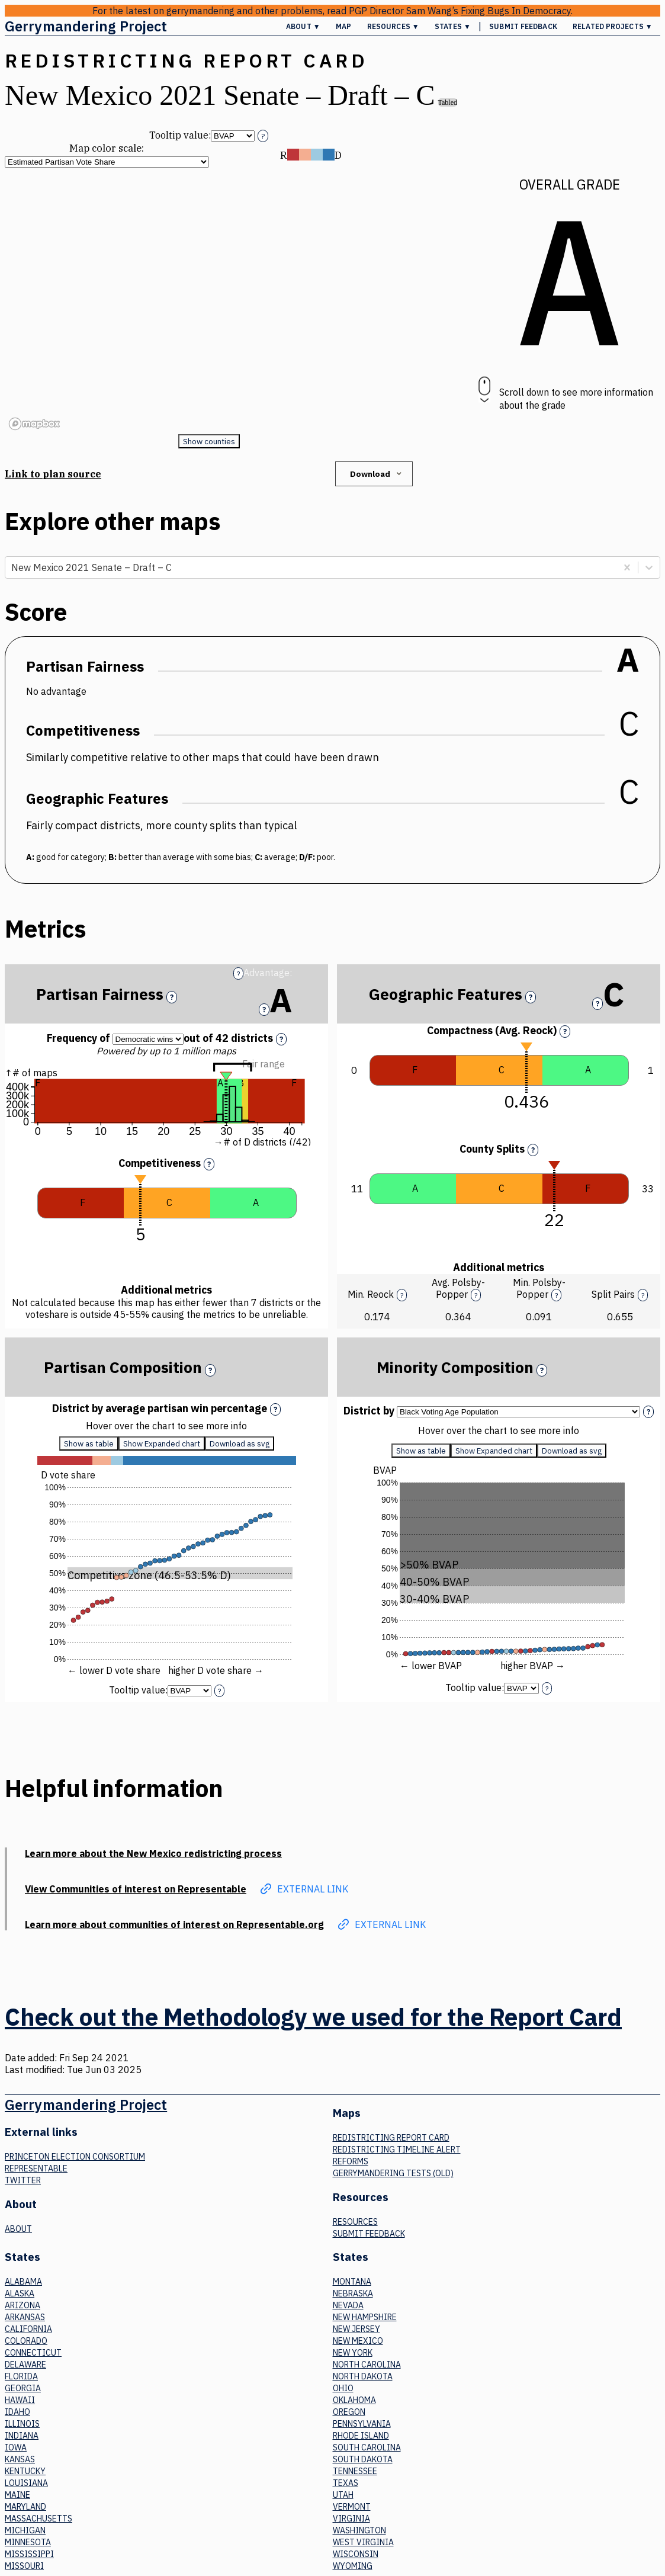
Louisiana (26, 2483)
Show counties (209, 441)
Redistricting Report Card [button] (186, 60)
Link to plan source (53, 474)
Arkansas (25, 2317)
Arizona (22, 2305)
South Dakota (363, 2459)
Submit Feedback (523, 26)
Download (377, 474)
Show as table (89, 1443)
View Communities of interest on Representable (135, 1889)
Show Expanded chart (161, 1443)
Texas (345, 2483)
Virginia (351, 2518)
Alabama (23, 2281)
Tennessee (355, 2471)
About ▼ (303, 26)
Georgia (23, 2388)
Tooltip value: (180, 135)
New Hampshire (365, 2317)
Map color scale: (106, 148)
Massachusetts (38, 2518)
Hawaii (20, 2400)
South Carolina (367, 2447)
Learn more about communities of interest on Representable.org (174, 1924)
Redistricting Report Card (391, 2137)
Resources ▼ (393, 26)
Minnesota (28, 2542)
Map (343, 26)
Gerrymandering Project (86, 26)
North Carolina (367, 2364)
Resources (355, 2221)
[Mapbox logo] (34, 424)
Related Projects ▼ (613, 26)
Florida (21, 2376)
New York (352, 2352)
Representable (36, 2168)
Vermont (352, 2506)
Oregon (349, 2412)
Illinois (22, 2423)
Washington (359, 2530)
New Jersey (356, 2329)
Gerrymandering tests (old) (393, 2173)
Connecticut (33, 2352)
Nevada (348, 2305)
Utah (343, 2495)
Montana (352, 2281)
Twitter (23, 2180)
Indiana (21, 2435)
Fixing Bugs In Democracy (516, 11)
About (18, 2229)
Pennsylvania (362, 2423)
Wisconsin (355, 2554)
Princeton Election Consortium (75, 2156)
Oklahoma (354, 2400)
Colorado (26, 2341)
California (28, 2329)
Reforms (350, 2161)
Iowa (16, 2447)
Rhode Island (361, 2435)
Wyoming (352, 2566)
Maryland (25, 2506)
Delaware (25, 2364)
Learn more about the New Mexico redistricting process (153, 1853)
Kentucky (25, 2471)
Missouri (24, 2566)
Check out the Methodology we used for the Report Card (313, 2016)
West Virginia (363, 2542)
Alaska (19, 2293)
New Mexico (358, 2341)
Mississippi (29, 2554)
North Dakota (363, 2376)
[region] (209, 301)
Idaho (17, 2412)
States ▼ (453, 26)
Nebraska (353, 2293)
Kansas (20, 2459)
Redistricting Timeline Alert (397, 2149)
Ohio (343, 2388)
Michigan (25, 2530)
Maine (17, 2495)
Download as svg (239, 1443)
